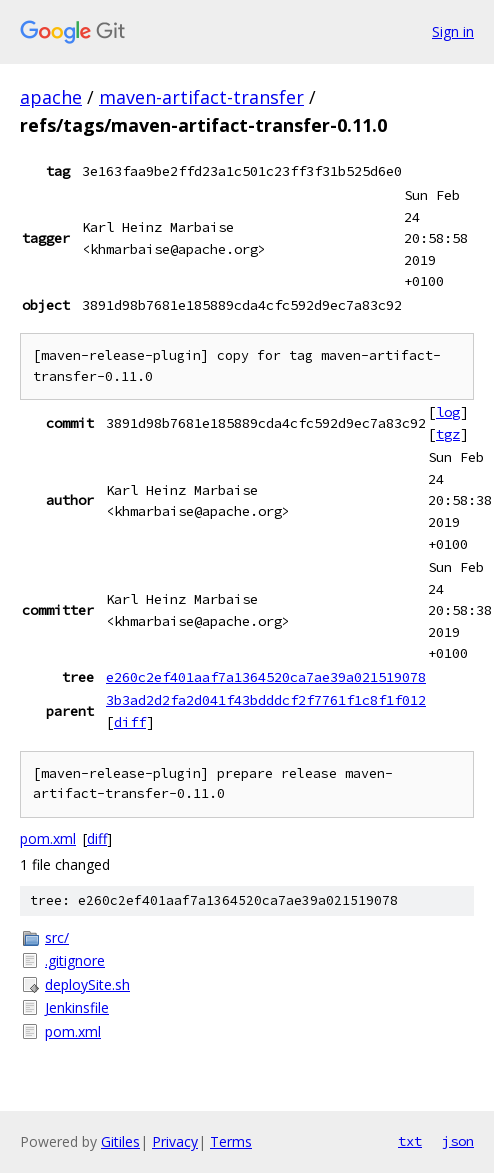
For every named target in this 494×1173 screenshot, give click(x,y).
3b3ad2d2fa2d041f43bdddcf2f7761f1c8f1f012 (266, 700)
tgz (448, 434)
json (458, 1141)
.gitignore (75, 960)
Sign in (453, 31)
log (448, 412)
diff (130, 722)
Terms (231, 1141)
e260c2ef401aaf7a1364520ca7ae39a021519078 (266, 677)
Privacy (175, 1141)
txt (410, 1141)
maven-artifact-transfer (201, 97)
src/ (57, 937)
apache (51, 97)
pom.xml (48, 838)
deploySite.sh (87, 984)
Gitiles (120, 1141)
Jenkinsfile (77, 1007)
